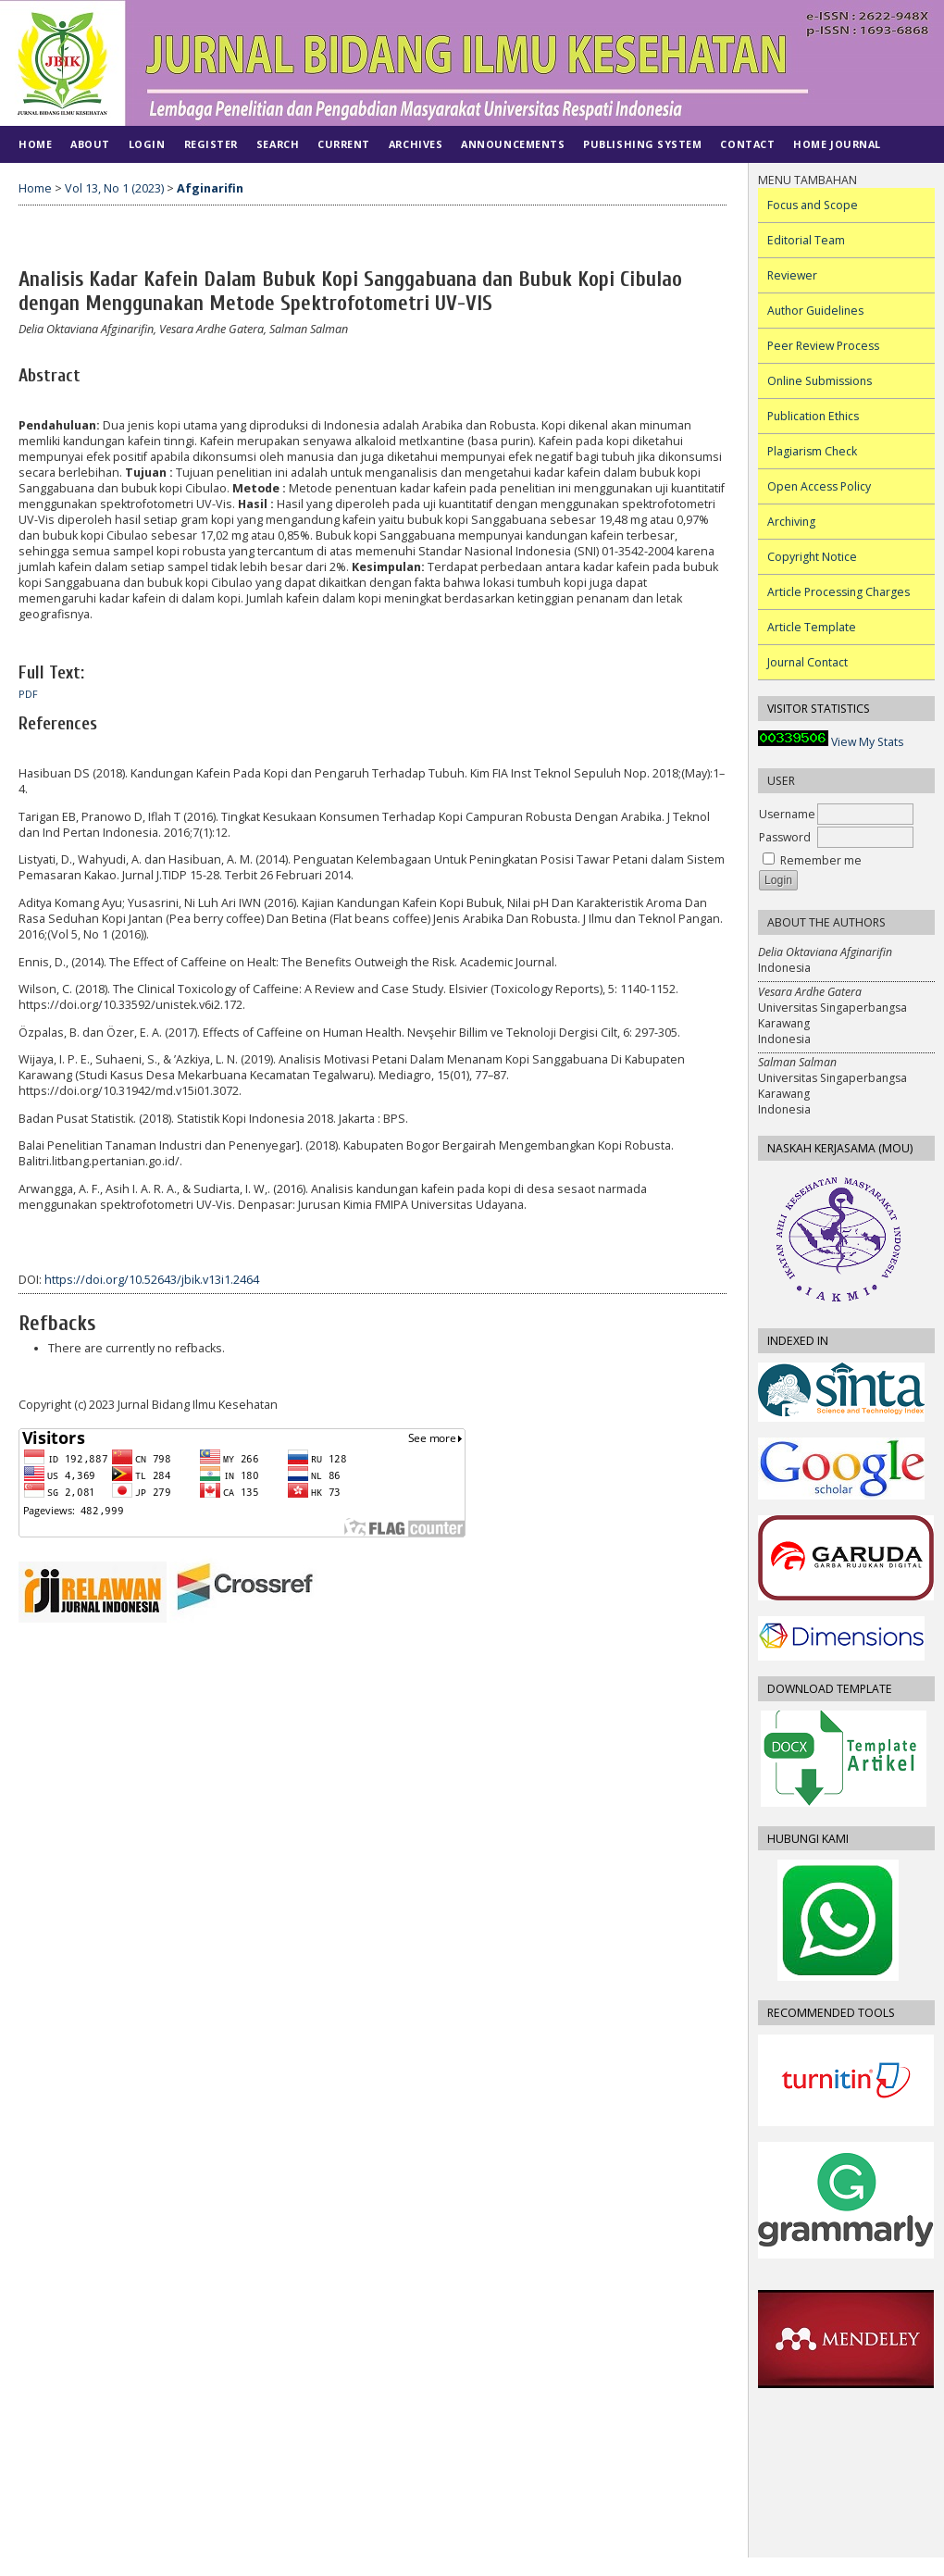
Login (147, 144)
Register (211, 144)
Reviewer (792, 275)
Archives (415, 144)
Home (35, 144)
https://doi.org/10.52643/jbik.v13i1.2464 (151, 1280)
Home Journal (836, 144)
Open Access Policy (819, 486)
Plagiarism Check (812, 451)
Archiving (791, 521)
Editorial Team (806, 240)
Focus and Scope (812, 205)
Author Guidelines (815, 310)
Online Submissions (819, 381)
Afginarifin (210, 188)
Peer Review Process (823, 346)
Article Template (811, 627)
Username (787, 814)
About (90, 144)
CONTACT (747, 144)
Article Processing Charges (838, 592)
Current (343, 144)
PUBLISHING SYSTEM (642, 144)
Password (785, 837)
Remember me (821, 860)
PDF (28, 694)
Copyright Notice (812, 557)
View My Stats (867, 742)
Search (277, 144)
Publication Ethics (813, 416)
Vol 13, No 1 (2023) (114, 188)
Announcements (513, 144)
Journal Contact (807, 662)
